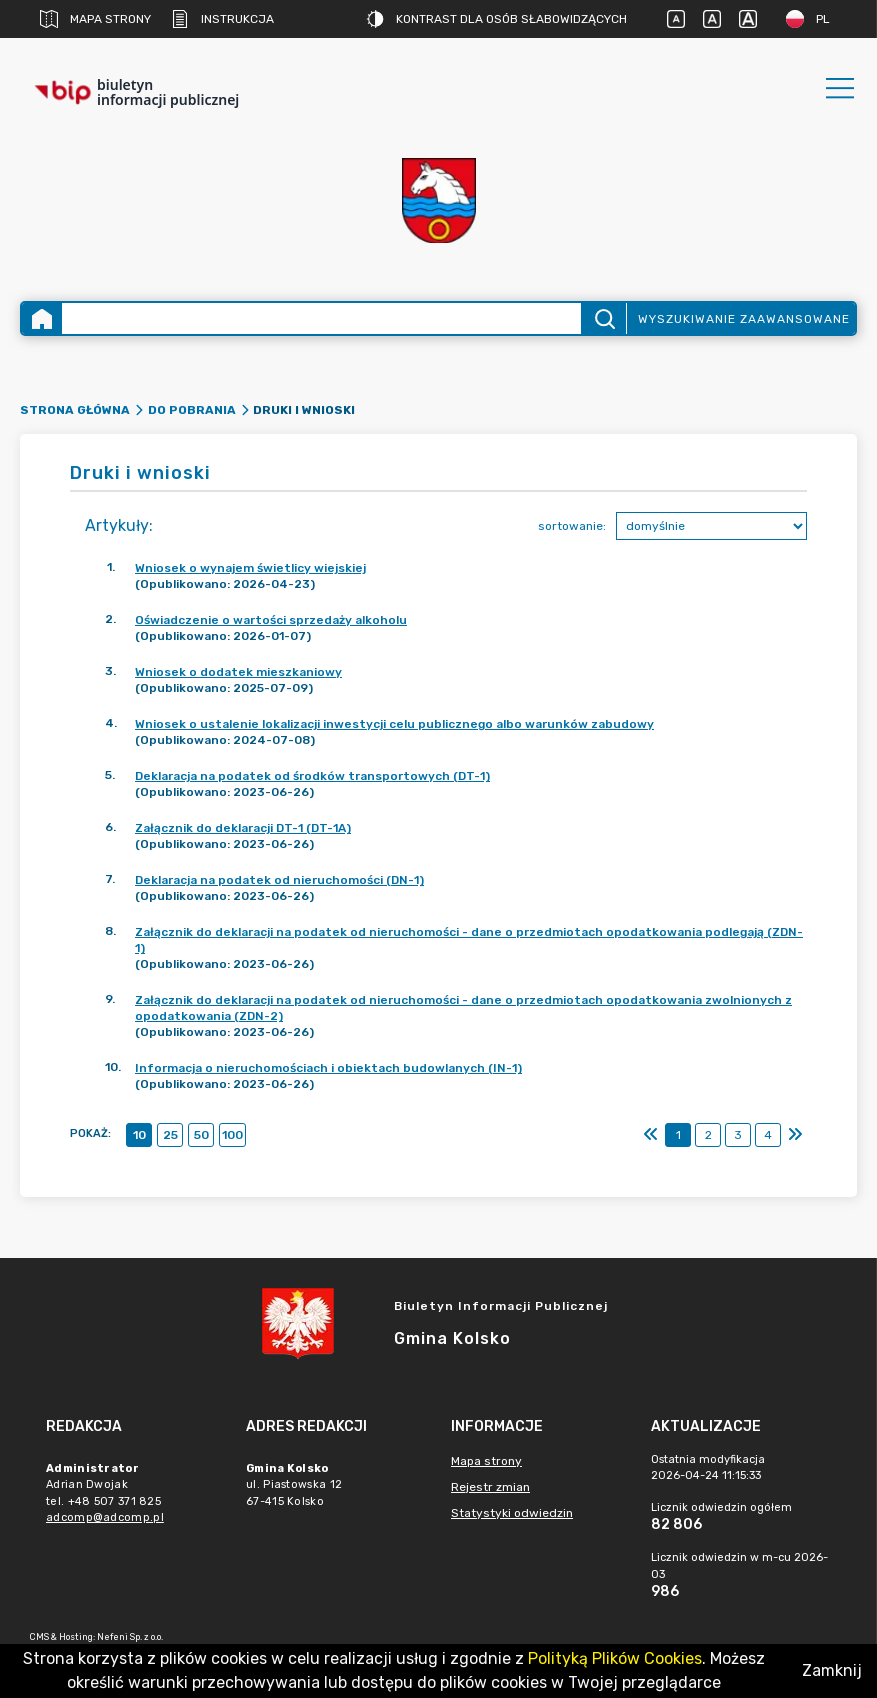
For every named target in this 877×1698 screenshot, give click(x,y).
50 (201, 1135)
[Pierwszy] (651, 1135)
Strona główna (75, 410)
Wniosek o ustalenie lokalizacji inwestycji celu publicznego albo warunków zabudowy (394, 724)
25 (170, 1135)
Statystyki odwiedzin (512, 1513)
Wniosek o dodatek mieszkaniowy (238, 672)
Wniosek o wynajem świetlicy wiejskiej (250, 568)
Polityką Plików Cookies (615, 1658)
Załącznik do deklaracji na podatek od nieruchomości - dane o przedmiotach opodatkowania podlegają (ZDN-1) (469, 940)
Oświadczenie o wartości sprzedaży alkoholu (271, 620)
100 (232, 1135)
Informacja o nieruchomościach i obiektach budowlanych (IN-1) (328, 1068)
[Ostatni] (795, 1135)
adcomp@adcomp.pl (105, 1517)
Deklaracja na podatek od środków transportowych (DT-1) (312, 776)
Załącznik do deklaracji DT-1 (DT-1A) (243, 828)
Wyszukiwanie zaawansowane (744, 319)
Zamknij (832, 1670)
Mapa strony (95, 19)
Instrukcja (222, 19)
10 (139, 1135)
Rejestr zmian (490, 1487)
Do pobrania (192, 410)
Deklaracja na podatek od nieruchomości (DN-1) (279, 880)
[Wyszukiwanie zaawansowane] (321, 318)
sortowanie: (572, 526)
